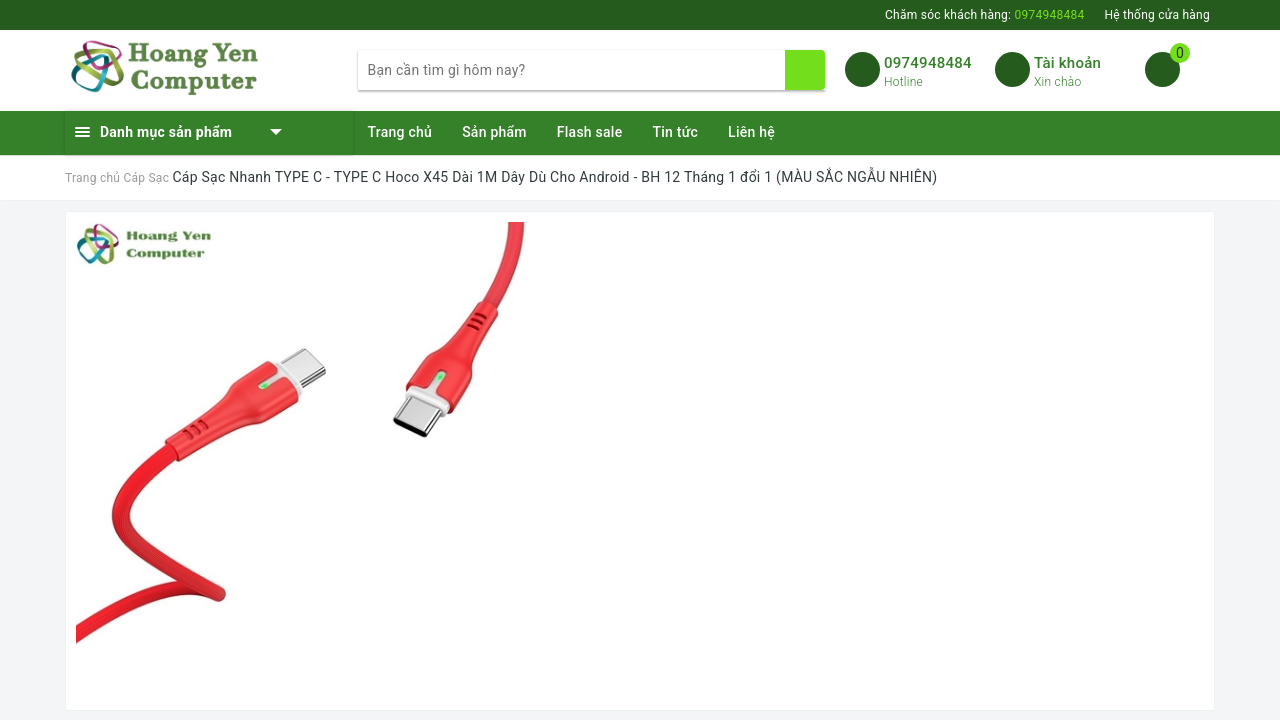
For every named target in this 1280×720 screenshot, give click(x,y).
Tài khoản (1067, 63)
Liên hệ (751, 132)
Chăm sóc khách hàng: (984, 15)
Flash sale (590, 132)
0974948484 (928, 63)
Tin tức (675, 132)
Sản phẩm (494, 132)
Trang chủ (400, 132)
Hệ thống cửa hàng (1157, 15)
